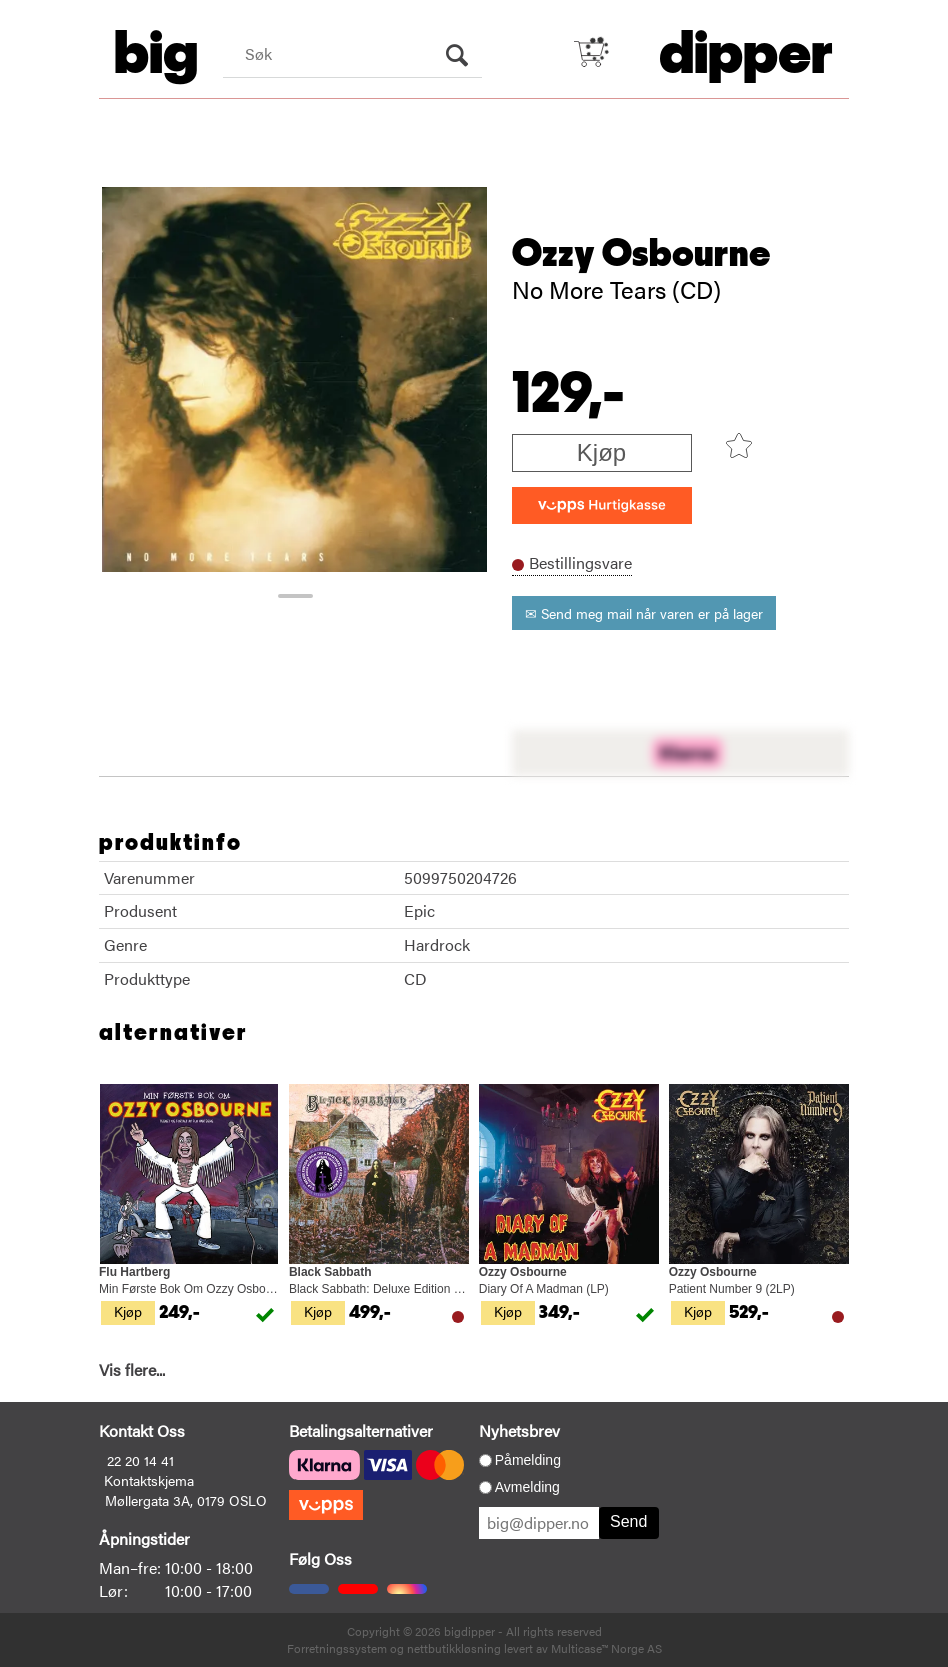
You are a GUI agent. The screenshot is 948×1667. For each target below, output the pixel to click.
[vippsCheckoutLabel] (602, 505)
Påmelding (528, 1460)
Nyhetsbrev (519, 1430)
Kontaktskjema (149, 1480)
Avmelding (527, 1487)
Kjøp (601, 452)
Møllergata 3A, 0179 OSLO (186, 1500)
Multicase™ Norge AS (606, 1648)
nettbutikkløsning (454, 1648)
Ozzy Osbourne (641, 254)
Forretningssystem (337, 1648)
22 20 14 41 (140, 1460)
